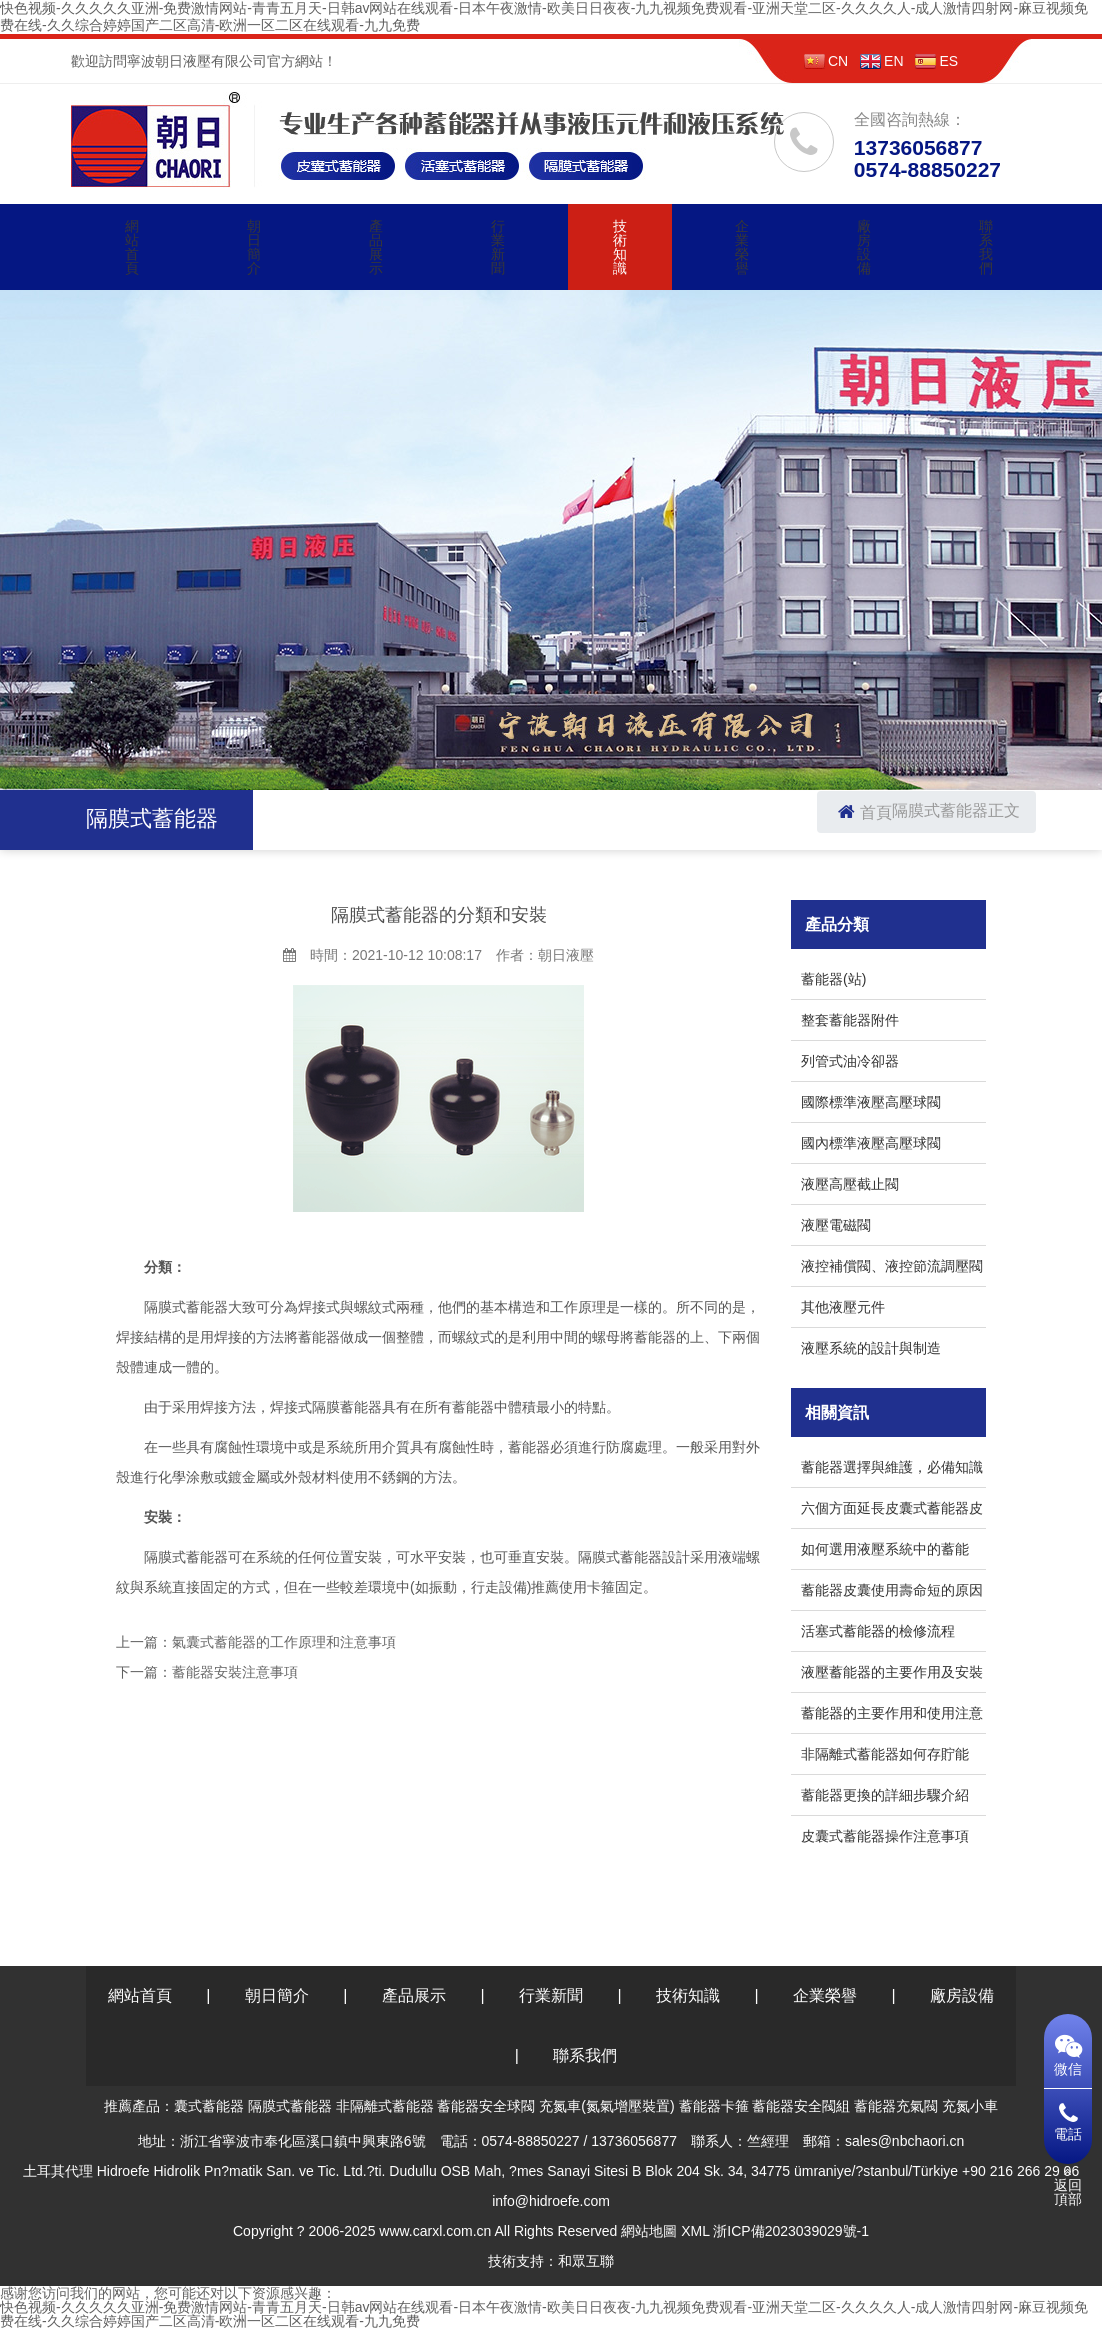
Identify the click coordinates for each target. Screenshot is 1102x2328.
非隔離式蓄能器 (385, 2106)
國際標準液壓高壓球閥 (871, 1102)
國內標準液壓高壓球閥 (871, 1143)
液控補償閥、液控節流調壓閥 (892, 1266)
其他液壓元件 (843, 1307)
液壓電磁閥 (836, 1225)
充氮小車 (970, 2106)
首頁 (862, 812)
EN (881, 61)
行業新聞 (498, 247)
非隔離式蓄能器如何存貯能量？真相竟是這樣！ (885, 1757)
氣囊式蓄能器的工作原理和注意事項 (284, 1642)
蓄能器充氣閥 (896, 2106)
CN (826, 61)
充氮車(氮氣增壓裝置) (606, 2106)
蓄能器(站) (833, 979)
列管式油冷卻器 (850, 1061)
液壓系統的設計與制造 (871, 1348)
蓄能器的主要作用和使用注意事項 (892, 1716)
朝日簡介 (254, 247)
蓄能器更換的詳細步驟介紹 (885, 1795)
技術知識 (620, 247)
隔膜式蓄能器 (940, 810)
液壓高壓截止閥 (850, 1184)
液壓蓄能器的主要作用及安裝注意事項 (892, 1675)
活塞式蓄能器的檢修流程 (878, 1631)
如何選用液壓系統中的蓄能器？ (885, 1552)
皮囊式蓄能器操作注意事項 (885, 1836)
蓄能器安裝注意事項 (235, 1672)
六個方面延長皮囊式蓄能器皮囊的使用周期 (892, 1511)
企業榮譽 (742, 247)
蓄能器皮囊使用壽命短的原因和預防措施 (892, 1593)
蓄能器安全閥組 (801, 2106)
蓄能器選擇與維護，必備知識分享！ (892, 1470)
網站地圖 (649, 2231)
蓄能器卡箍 (714, 2106)
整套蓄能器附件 (850, 1020)
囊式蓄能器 (209, 2106)
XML (695, 2231)
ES (936, 61)
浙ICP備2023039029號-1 (791, 2231)
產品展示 (376, 247)
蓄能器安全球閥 (486, 2106)
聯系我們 (986, 247)
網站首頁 (132, 247)
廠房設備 (864, 247)
